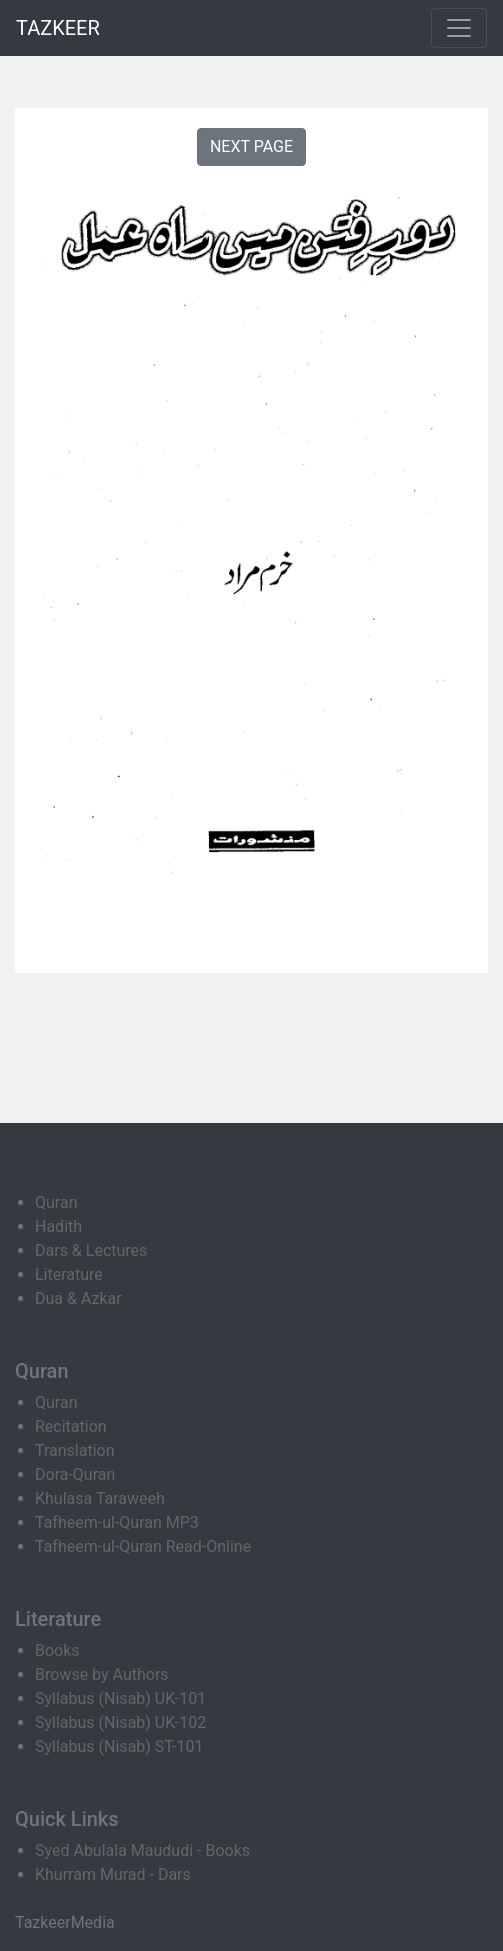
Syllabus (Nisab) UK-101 (120, 1698)
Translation (75, 1450)
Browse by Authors (102, 1674)
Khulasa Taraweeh (100, 1498)
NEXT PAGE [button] (251, 146)
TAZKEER (58, 28)
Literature (69, 1274)
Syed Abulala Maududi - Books (142, 1850)
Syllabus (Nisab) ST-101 (119, 1746)
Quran (56, 1202)
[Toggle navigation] (459, 28)
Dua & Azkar (78, 1298)
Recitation (71, 1426)
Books (57, 1650)
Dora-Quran (75, 1474)
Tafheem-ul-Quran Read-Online (143, 1546)
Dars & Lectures (91, 1250)
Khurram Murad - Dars (113, 1874)
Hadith (58, 1226)
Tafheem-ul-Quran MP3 (117, 1522)
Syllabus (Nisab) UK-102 (120, 1722)
